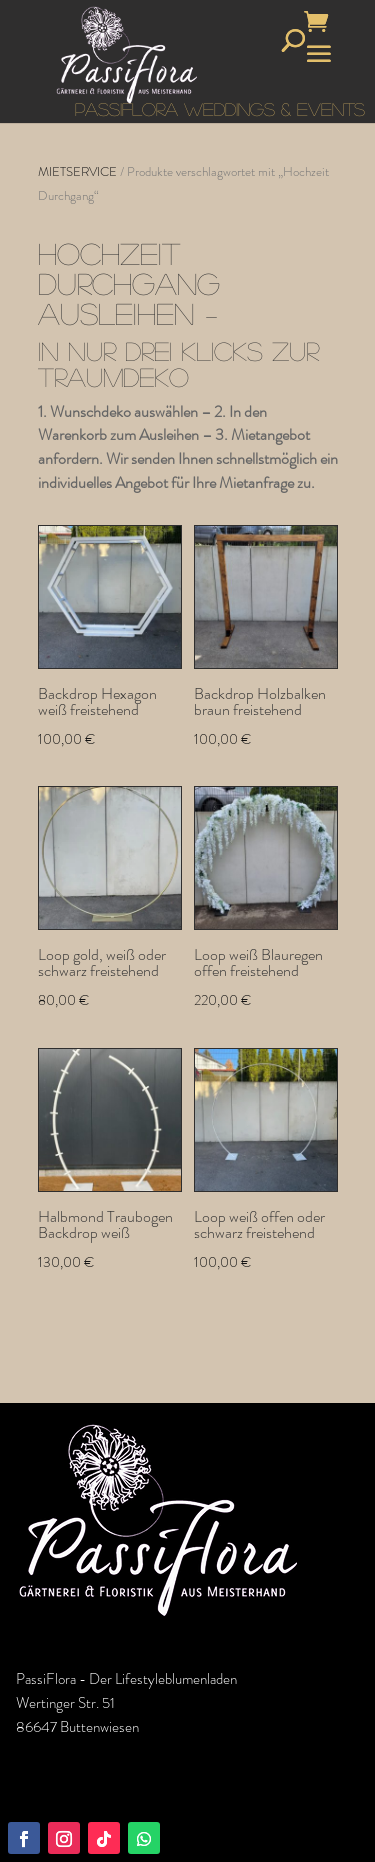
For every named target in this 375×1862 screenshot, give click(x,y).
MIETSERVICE (77, 171)
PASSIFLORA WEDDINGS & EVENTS (220, 109)
